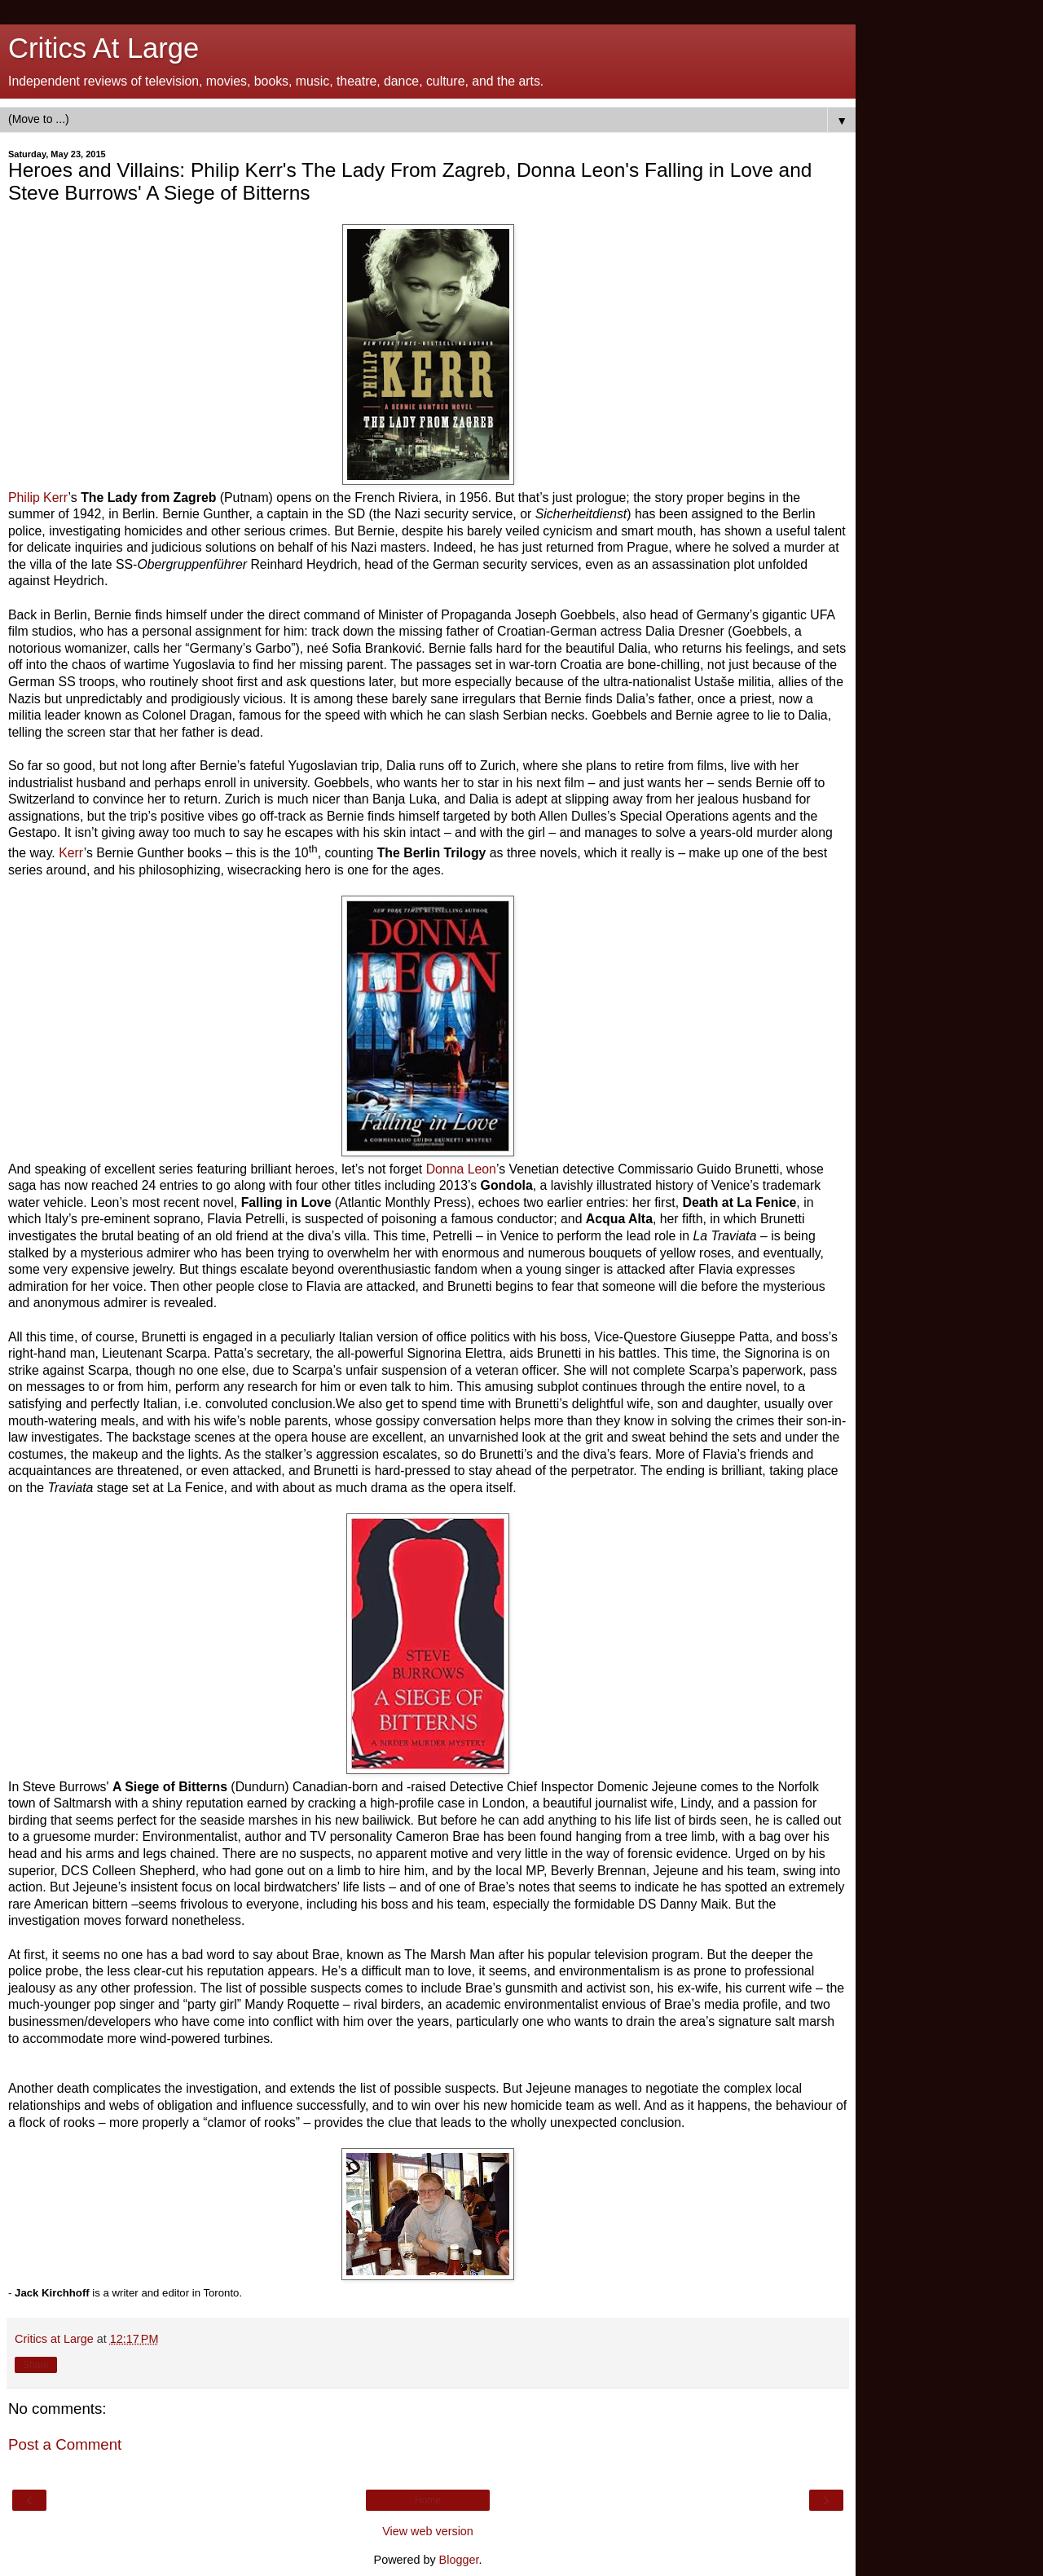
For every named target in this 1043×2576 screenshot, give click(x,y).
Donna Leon (461, 1169)
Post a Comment (64, 2444)
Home (428, 2500)
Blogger (459, 2559)
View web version (427, 2531)
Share (36, 2365)
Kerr (71, 853)
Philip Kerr (38, 497)
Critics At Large (103, 48)
